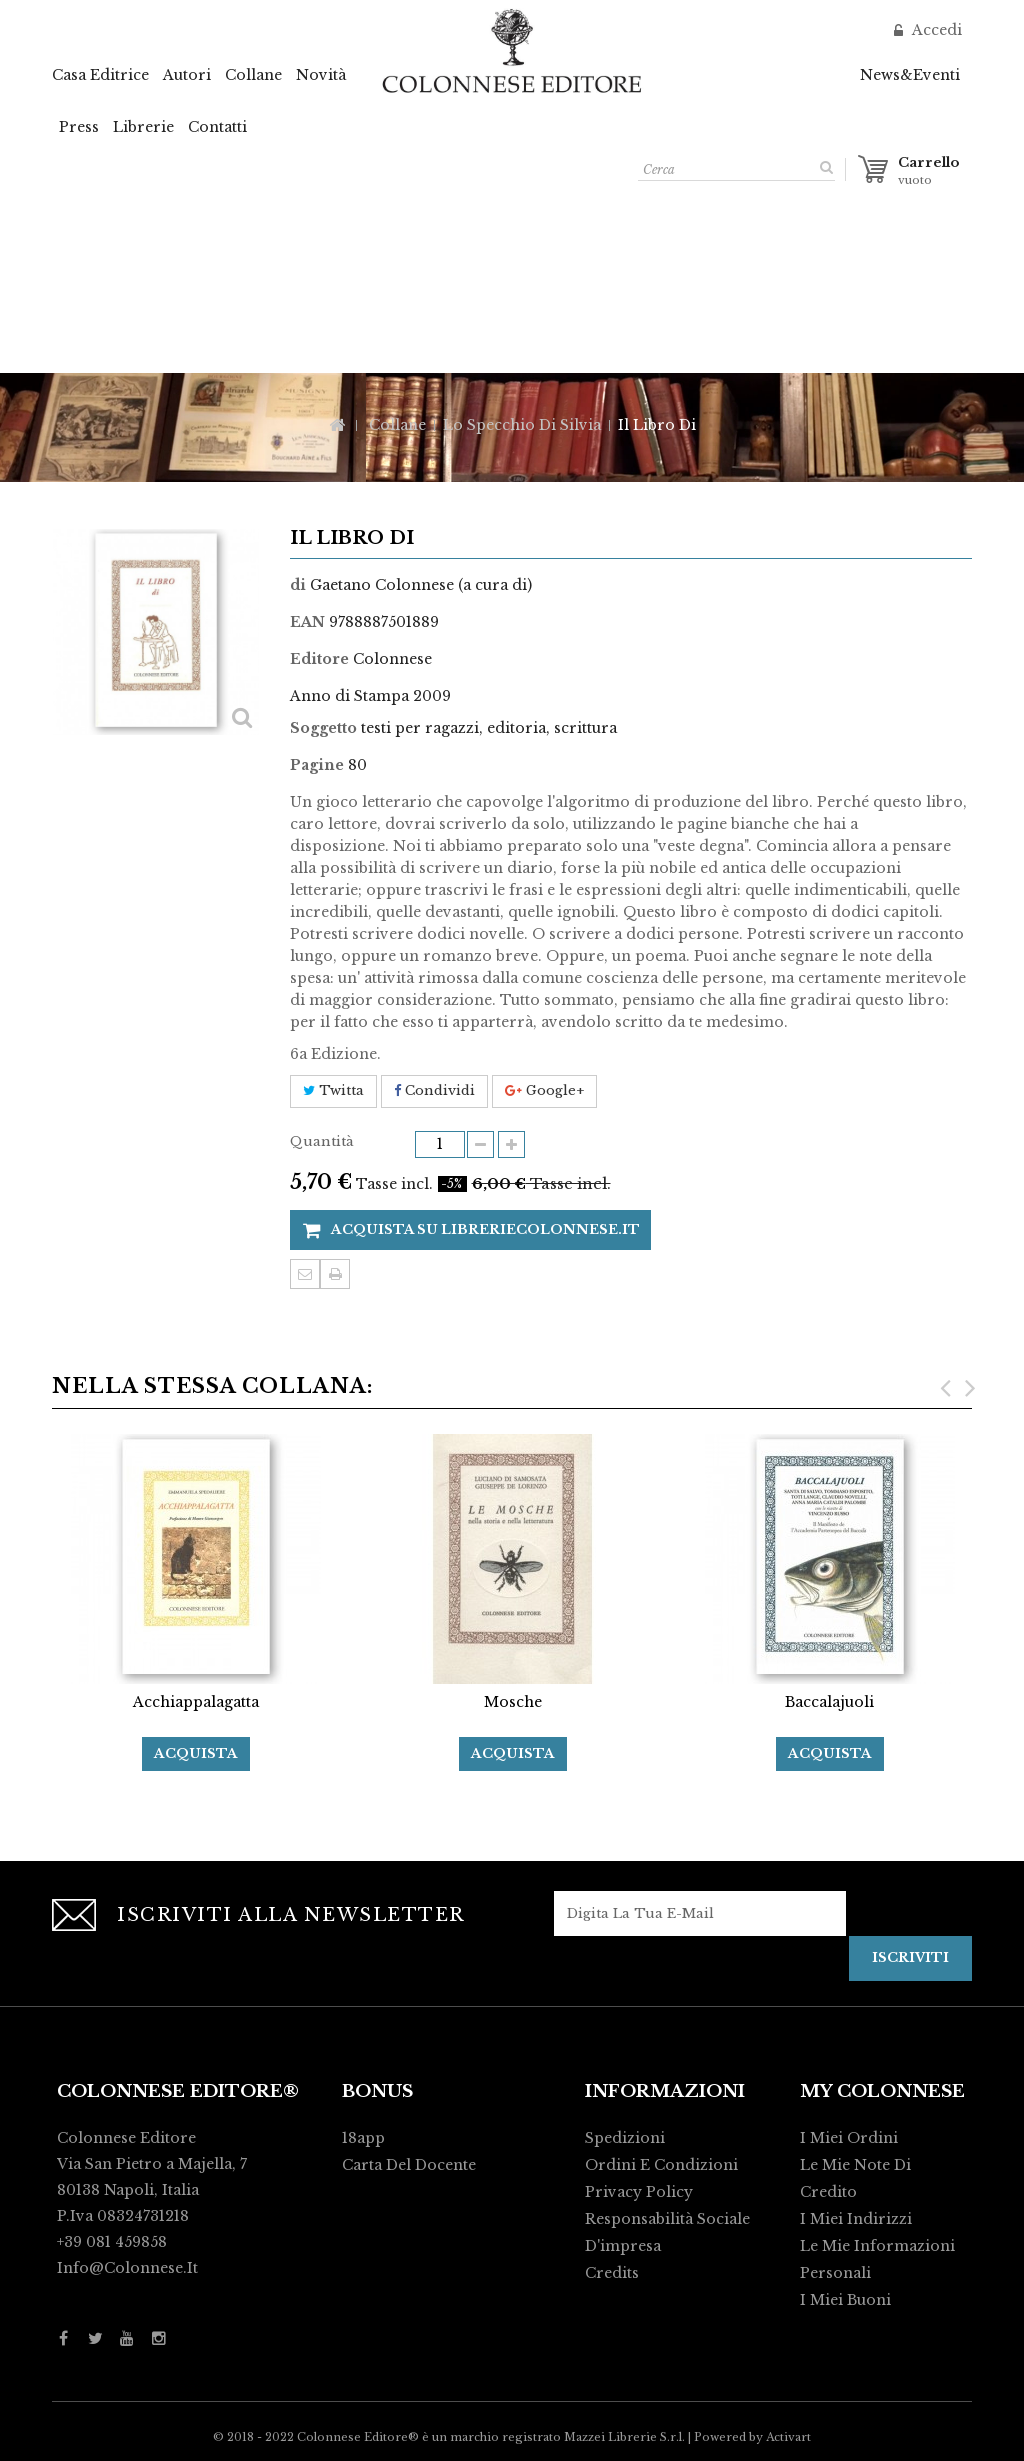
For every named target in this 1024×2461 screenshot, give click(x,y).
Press (79, 127)
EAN (307, 622)
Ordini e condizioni (661, 2165)
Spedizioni (625, 2138)
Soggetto (323, 728)
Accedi (935, 30)
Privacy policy (639, 2192)
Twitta (333, 1090)
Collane (253, 75)
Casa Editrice (100, 75)
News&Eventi (910, 75)
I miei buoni (845, 2300)
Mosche (513, 1702)
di (298, 585)
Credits (612, 2273)
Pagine (317, 765)
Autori (187, 75)
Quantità (322, 1141)
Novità (321, 75)
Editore (319, 659)
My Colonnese (882, 2091)
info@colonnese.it (127, 2268)
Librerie (143, 127)
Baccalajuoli (829, 1702)
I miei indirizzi (856, 2219)
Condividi (434, 1090)
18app (363, 2138)
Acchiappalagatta (196, 1702)
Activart (788, 2437)
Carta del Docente (409, 2165)
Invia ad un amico (305, 1274)
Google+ (544, 1090)
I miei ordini (849, 2138)
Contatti (217, 127)
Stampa (335, 1274)
